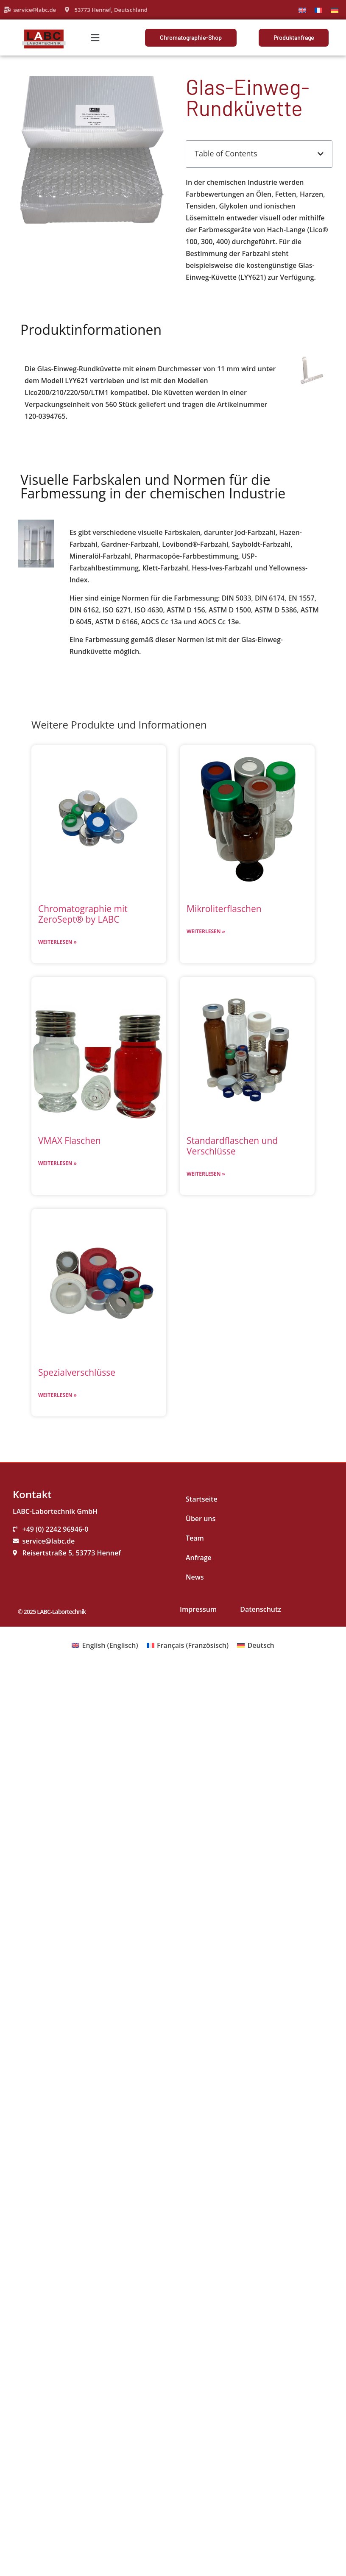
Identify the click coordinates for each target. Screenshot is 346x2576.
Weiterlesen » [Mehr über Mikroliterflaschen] (206, 931)
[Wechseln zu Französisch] (318, 9)
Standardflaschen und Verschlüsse (232, 1146)
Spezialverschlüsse (76, 1372)
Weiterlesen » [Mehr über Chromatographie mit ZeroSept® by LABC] (57, 942)
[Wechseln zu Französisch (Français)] (187, 1645)
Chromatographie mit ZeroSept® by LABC (83, 914)
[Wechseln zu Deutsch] (334, 9)
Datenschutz (260, 1609)
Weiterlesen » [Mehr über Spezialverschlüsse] (57, 1395)
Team (195, 1538)
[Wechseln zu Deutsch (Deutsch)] (256, 1645)
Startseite (202, 1499)
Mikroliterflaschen (224, 909)
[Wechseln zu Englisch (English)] (104, 1645)
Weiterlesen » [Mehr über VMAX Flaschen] (57, 1163)
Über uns (200, 1518)
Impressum (198, 1609)
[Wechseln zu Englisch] (302, 9)
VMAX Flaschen (69, 1140)
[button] (95, 37)
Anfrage (199, 1557)
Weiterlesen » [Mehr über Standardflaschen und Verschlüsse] (206, 1173)
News (195, 1577)
